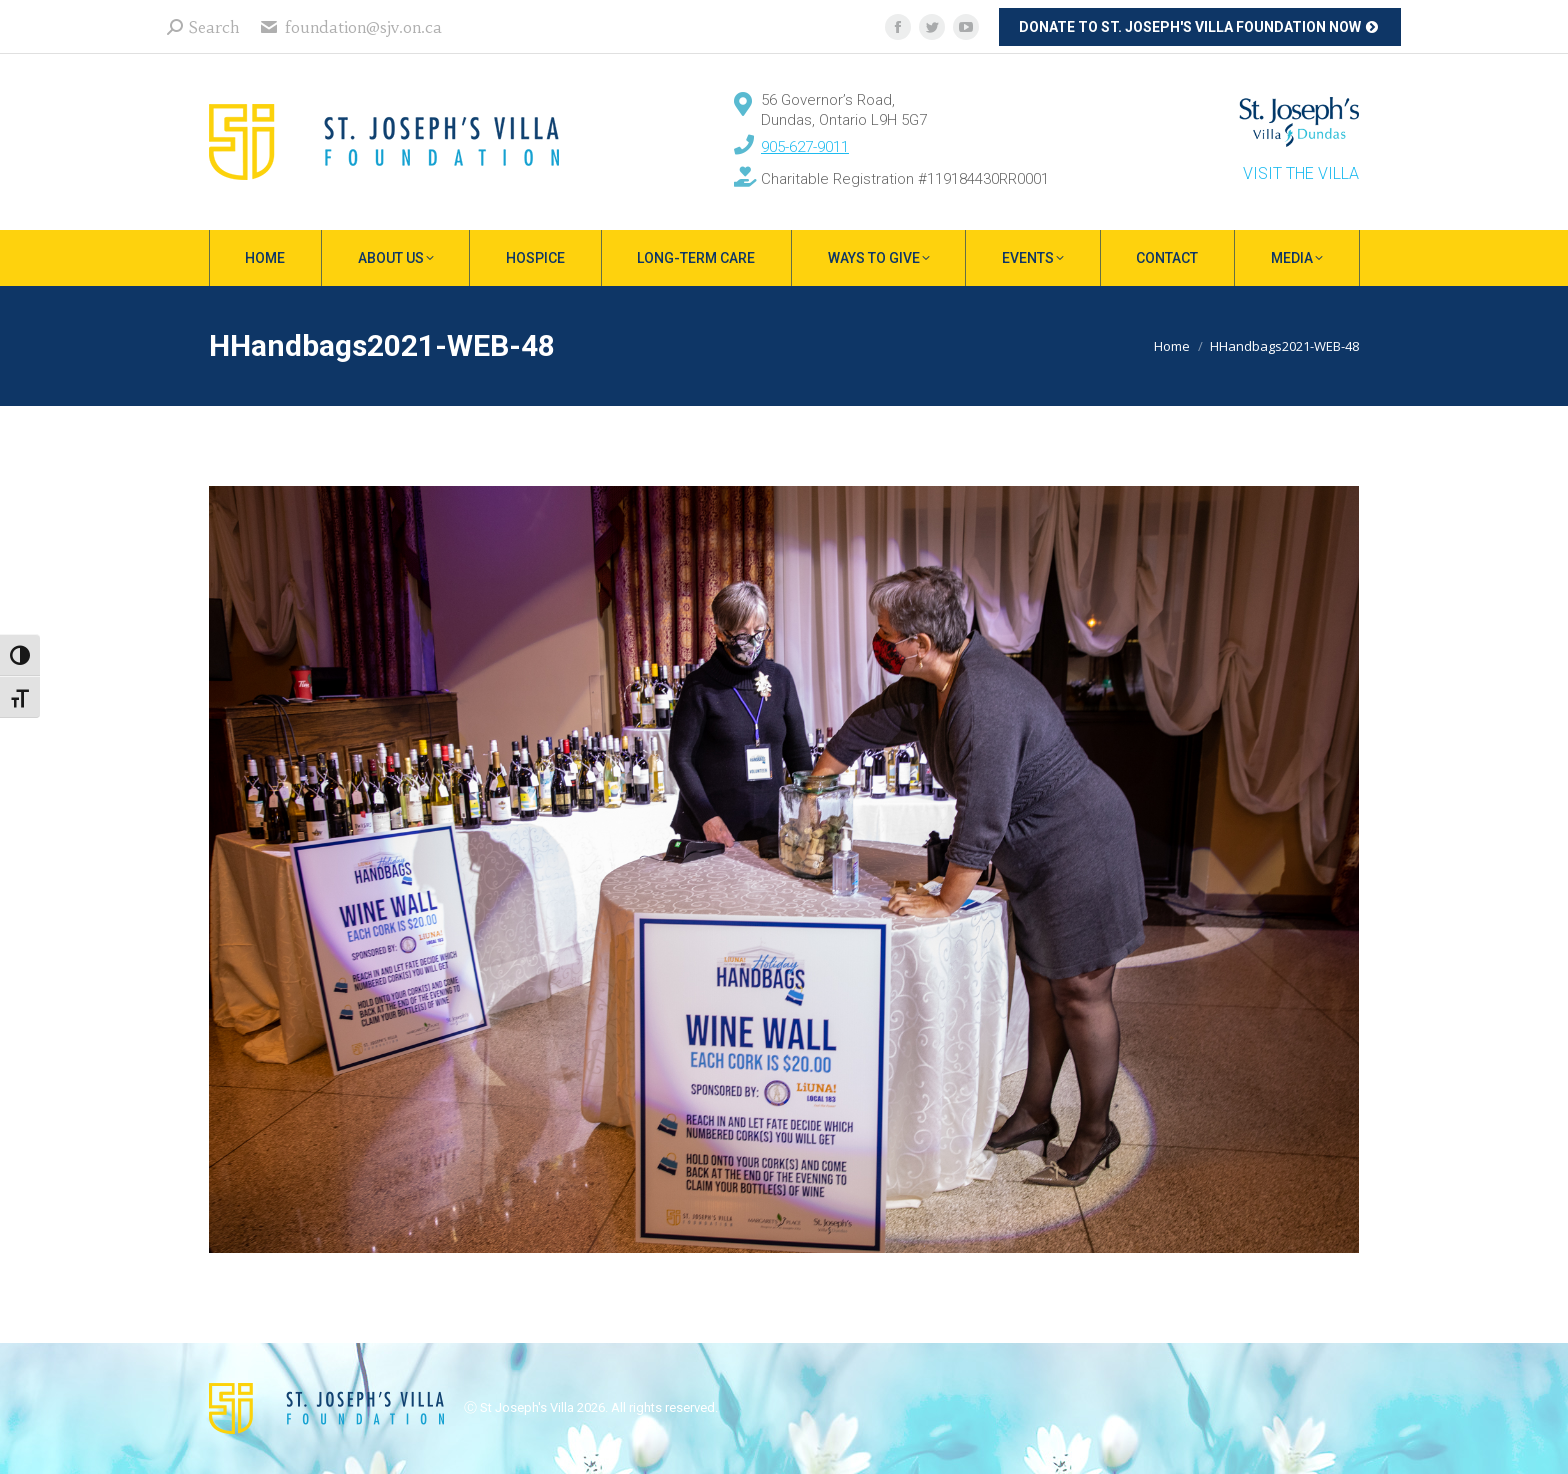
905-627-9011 (805, 147)
